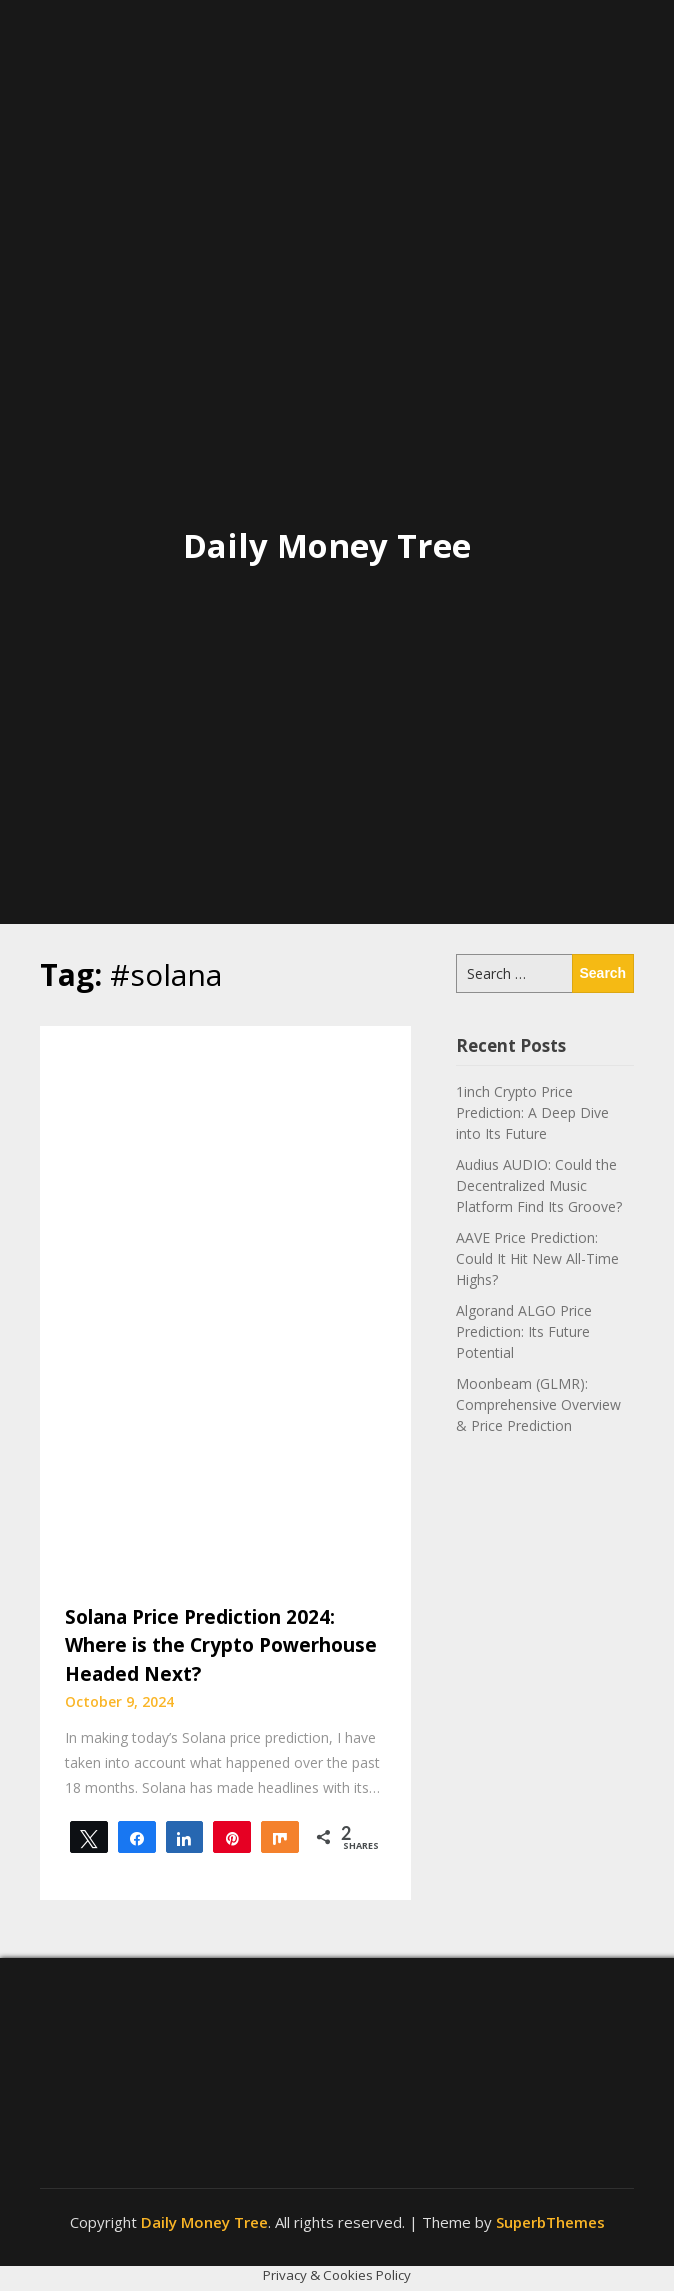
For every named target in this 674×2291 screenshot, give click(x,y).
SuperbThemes (550, 2222)
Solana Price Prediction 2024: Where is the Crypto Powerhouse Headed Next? (221, 1645)
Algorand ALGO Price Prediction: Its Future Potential (524, 1331)
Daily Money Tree (327, 545)
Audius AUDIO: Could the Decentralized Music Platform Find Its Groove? (539, 1185)
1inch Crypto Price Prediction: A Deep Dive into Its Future (532, 1112)
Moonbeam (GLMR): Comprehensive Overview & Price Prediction (538, 1404)
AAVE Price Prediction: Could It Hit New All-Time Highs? (537, 1258)
